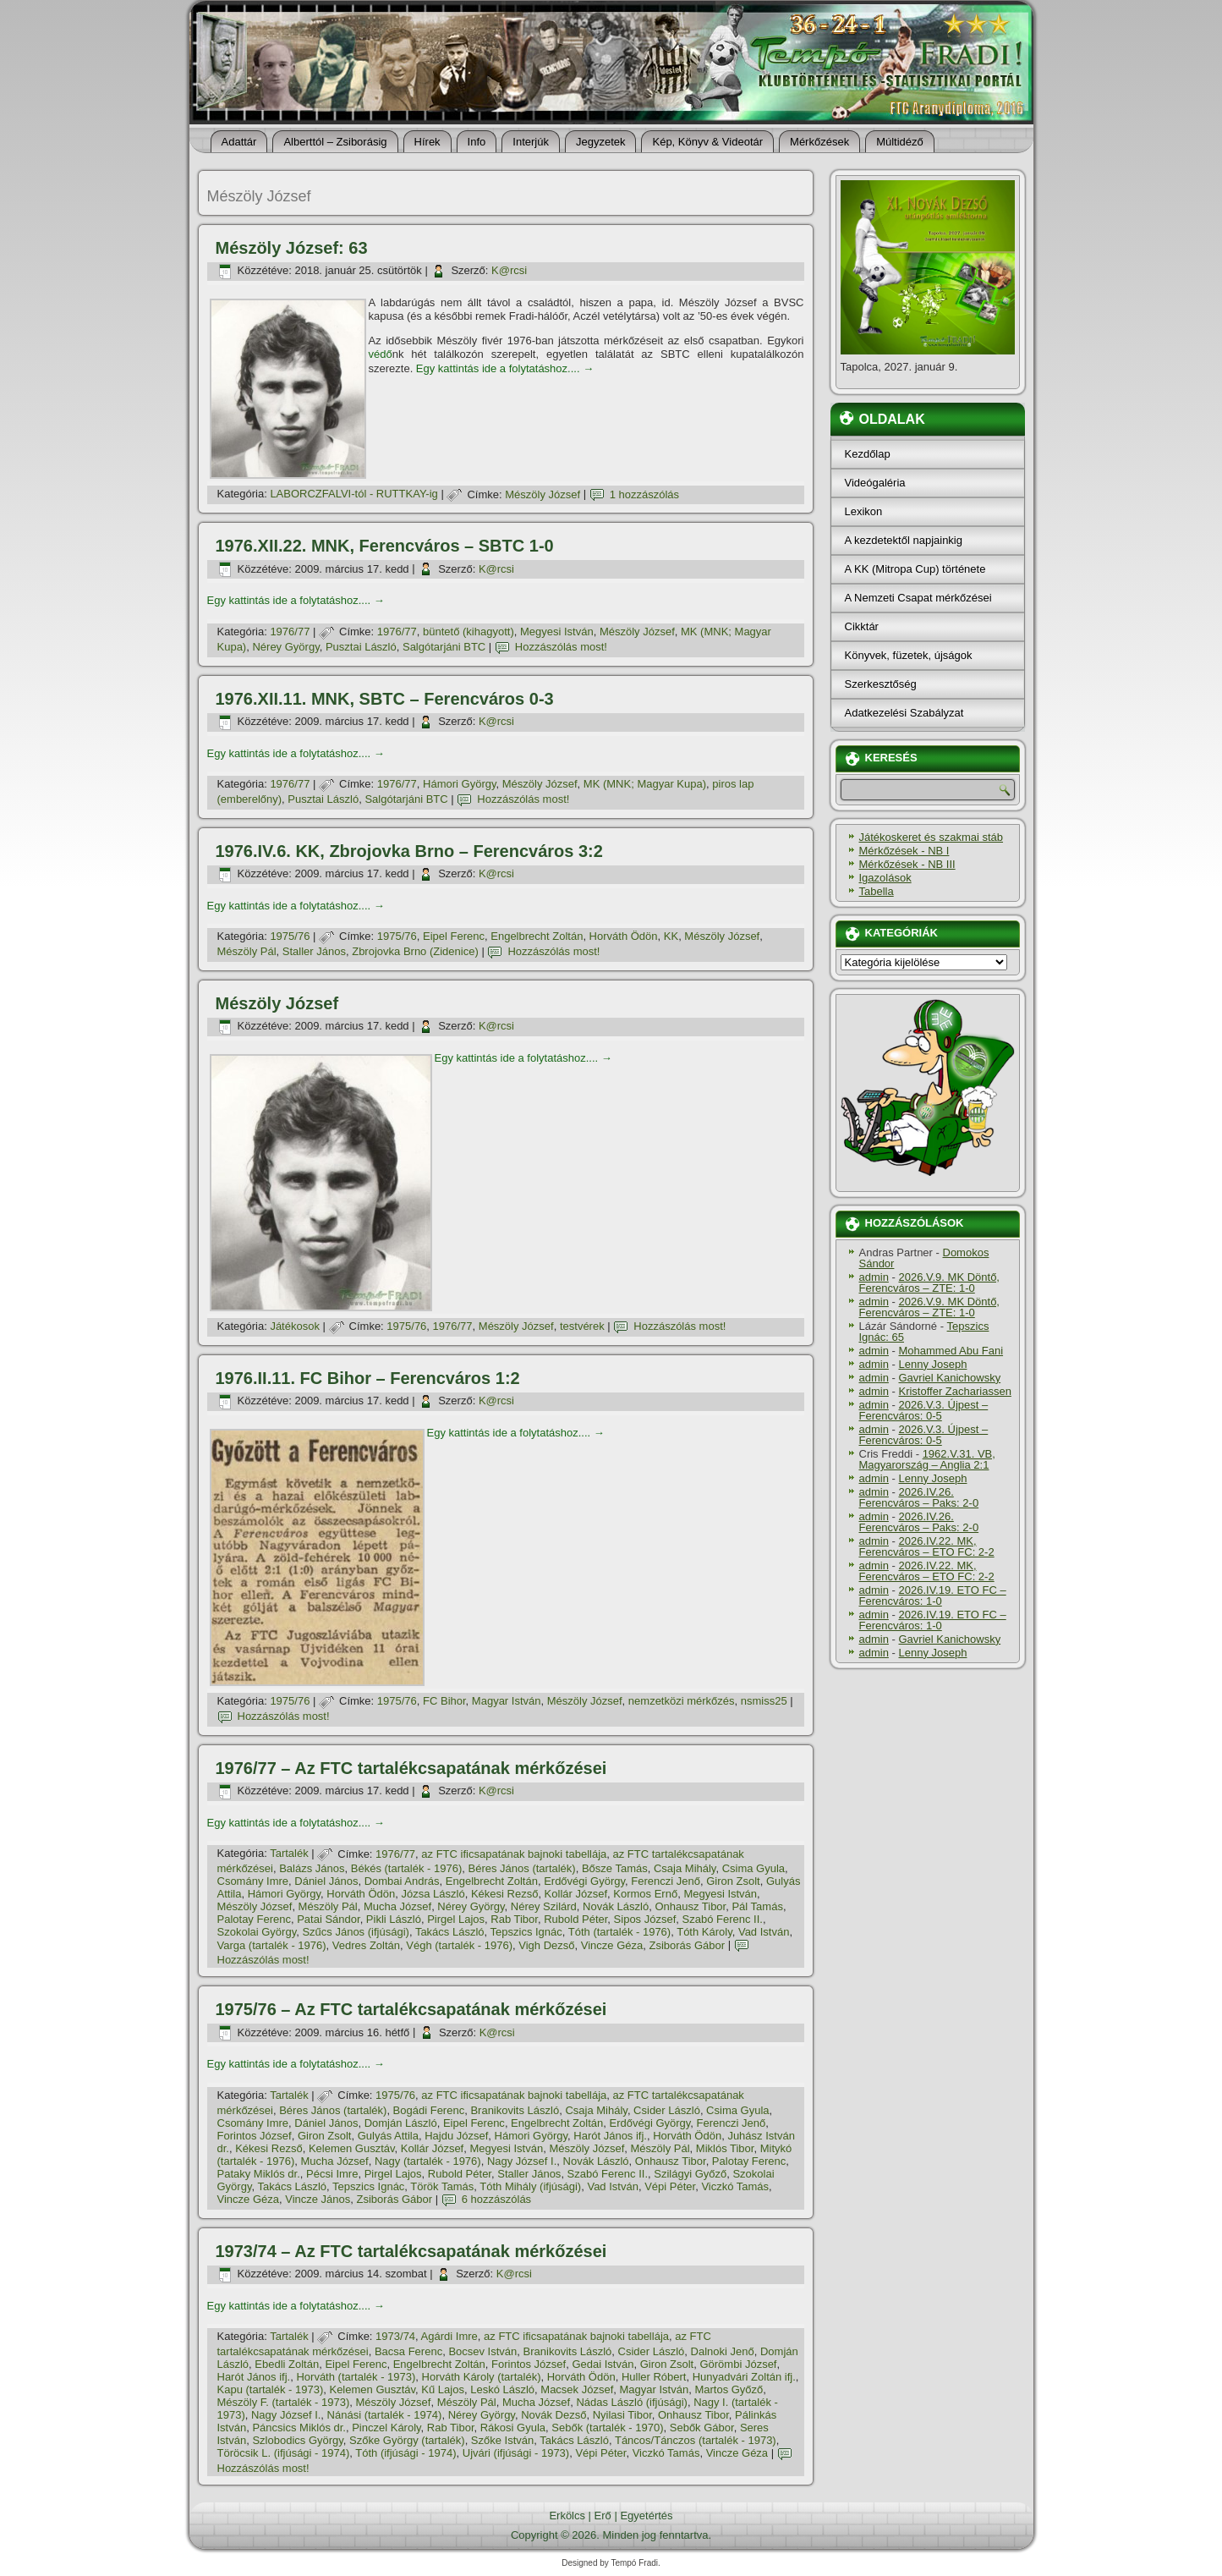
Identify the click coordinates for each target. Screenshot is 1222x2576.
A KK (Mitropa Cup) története (915, 569)
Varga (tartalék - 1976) (271, 1945)
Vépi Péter (669, 2186)
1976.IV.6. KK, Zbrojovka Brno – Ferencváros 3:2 (409, 851)
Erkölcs (567, 2515)
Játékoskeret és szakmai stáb (931, 837)
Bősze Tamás (615, 1868)
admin (874, 1277)
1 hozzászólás (644, 494)
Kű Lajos (442, 2389)
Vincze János (317, 2199)
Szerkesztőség (881, 684)
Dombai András (402, 1881)
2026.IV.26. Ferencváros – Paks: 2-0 (919, 1497)
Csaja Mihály (684, 1868)
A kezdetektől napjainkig (903, 540)
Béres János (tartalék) (522, 1868)
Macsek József (576, 2389)
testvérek (582, 1326)
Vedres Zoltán (366, 1945)
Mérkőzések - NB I (904, 850)
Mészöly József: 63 (292, 248)
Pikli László (393, 1919)
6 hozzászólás (496, 2199)
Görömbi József (737, 2364)
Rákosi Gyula (512, 2427)
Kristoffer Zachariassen (954, 1391)
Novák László (616, 1906)
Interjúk (530, 141)
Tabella (876, 891)
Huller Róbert (654, 2376)
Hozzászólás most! (561, 646)
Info (477, 141)
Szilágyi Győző (690, 2173)
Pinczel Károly (386, 2427)
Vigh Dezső (546, 1945)
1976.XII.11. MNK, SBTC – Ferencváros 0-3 (385, 698)
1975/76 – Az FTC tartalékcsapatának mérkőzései (411, 2009)
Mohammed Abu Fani (950, 1350)
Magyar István (506, 1700)
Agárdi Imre (449, 2336)
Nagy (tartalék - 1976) (428, 2161)
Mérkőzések (819, 141)
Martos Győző (728, 2389)
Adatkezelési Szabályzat (904, 712)
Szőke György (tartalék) (407, 2440)
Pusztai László (361, 646)
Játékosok (295, 1326)
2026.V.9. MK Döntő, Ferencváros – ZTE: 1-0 (929, 1282)
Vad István (763, 1931)
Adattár (239, 141)
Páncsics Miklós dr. (299, 2427)
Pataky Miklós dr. (258, 2173)
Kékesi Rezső (504, 1893)
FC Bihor (444, 1700)
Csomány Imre (253, 1881)
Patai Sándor (328, 1919)
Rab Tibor (514, 1919)
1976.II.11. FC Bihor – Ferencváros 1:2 (368, 1378)
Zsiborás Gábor (687, 1945)
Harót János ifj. (610, 2135)
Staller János (314, 951)
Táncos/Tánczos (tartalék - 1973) (695, 2440)
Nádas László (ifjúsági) (632, 2402)
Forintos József (254, 2135)
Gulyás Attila (388, 2135)
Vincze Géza (612, 1945)
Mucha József (397, 1906)
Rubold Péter (575, 1919)
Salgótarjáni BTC (444, 646)
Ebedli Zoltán (287, 2364)
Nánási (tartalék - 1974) (384, 2414)
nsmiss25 (764, 1700)
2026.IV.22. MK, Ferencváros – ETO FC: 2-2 (927, 1546)
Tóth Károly (704, 1931)
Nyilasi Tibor (622, 2414)
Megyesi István (557, 631)
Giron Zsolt (733, 1881)
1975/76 (290, 936)
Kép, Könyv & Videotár (707, 141)
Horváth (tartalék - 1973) (355, 2376)
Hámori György (459, 783)
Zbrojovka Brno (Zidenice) (415, 951)
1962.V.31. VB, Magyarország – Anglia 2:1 (927, 1459)
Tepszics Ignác (526, 1931)
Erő (603, 2515)
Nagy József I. (521, 2161)
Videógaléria (875, 482)
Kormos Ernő (645, 1893)
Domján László (400, 2123)
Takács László (450, 1931)
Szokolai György (257, 1931)
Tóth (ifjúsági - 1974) (405, 2453)
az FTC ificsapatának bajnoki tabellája (513, 1854)
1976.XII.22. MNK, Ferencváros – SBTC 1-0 (385, 545)
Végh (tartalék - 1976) (459, 1945)
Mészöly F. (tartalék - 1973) (283, 2402)
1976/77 (290, 631)
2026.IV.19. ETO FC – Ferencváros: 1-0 (932, 1595)
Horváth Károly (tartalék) (481, 2376)
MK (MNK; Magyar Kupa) (645, 783)
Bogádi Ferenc (429, 2110)
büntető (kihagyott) (468, 631)
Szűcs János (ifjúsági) (355, 1931)
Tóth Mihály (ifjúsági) (530, 2186)
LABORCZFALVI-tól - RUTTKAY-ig (353, 494)
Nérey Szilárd (544, 1906)
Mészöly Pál (247, 951)
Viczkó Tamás (735, 2186)
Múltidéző (899, 141)
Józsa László (433, 1893)
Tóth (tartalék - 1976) (619, 1931)
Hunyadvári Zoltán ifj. (744, 2376)
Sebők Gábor (702, 2427)
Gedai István (602, 2364)
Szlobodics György (297, 2440)
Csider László (666, 2110)
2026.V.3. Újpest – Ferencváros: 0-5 (924, 1410)
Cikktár (862, 626)
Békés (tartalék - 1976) (407, 1868)
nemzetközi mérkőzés (681, 1700)
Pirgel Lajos (456, 1919)
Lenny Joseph (932, 1364)
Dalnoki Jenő (722, 2351)
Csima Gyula (753, 1868)
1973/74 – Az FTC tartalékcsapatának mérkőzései (411, 2251)
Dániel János (326, 1881)
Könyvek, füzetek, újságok (909, 655)
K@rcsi (509, 270)
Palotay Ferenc (254, 1919)
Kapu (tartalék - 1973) (270, 2389)
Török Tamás (442, 2186)
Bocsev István (482, 2351)
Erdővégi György (584, 1881)
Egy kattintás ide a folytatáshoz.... (505, 368)
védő (380, 354)
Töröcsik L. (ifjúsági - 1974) (283, 2453)
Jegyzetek (601, 141)
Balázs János (311, 1868)
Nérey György (285, 646)
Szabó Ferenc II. (722, 1919)
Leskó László (502, 2389)
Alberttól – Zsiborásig (334, 141)
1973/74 (395, 2336)
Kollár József (576, 1893)
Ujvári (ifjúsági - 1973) (516, 2453)
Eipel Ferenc (454, 936)
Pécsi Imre (332, 2173)
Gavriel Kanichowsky (949, 1377)
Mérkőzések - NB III (907, 864)
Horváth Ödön (623, 936)
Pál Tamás (757, 1906)
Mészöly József (542, 494)
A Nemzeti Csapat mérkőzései (918, 597)
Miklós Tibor (725, 2148)
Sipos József (645, 1919)
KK (671, 936)
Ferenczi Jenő (665, 1881)
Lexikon (864, 511)
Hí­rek (427, 141)
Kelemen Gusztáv (352, 2148)
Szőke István (502, 2440)
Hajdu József (456, 2135)
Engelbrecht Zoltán (536, 936)
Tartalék (289, 1854)
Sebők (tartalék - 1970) (607, 2427)
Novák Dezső (553, 2414)
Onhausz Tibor (690, 1906)
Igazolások (885, 877)
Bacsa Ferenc (408, 2351)
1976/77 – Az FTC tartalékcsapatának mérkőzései (411, 1768)
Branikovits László (514, 2110)
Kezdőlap (867, 454)
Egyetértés (646, 2515)
